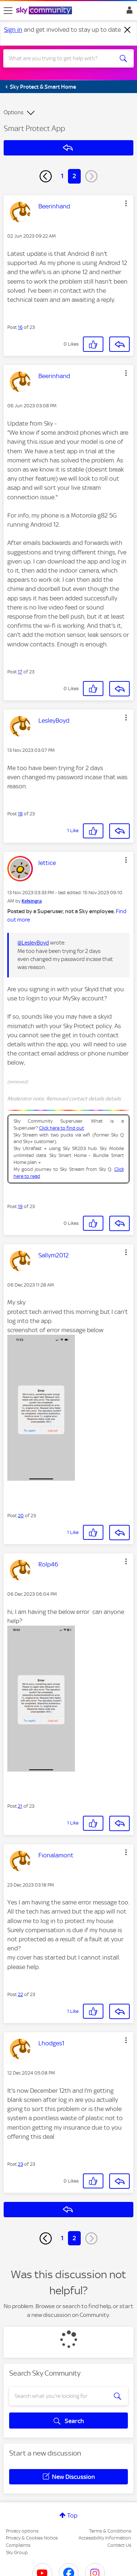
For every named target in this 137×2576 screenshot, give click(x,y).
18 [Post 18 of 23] (20, 813)
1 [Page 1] (62, 176)
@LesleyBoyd (33, 942)
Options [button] (13, 112)
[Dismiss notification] (127, 30)
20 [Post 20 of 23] (21, 1515)
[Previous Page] (45, 176)
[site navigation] (8, 10)
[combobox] (62, 58)
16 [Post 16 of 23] (20, 327)
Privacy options (22, 2531)
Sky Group (17, 2552)
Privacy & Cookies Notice (32, 2538)
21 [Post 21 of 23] (20, 1806)
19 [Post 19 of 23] (20, 1206)
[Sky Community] (45, 10)
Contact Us (119, 2545)
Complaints (18, 2545)
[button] (126, 203)
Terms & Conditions (110, 2531)
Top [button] (72, 2515)
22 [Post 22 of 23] (20, 1994)
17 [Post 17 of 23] (20, 671)
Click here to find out (61, 1128)
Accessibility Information (105, 2538)
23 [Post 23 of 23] (20, 2164)
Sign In (128, 12)
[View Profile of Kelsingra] (32, 901)
